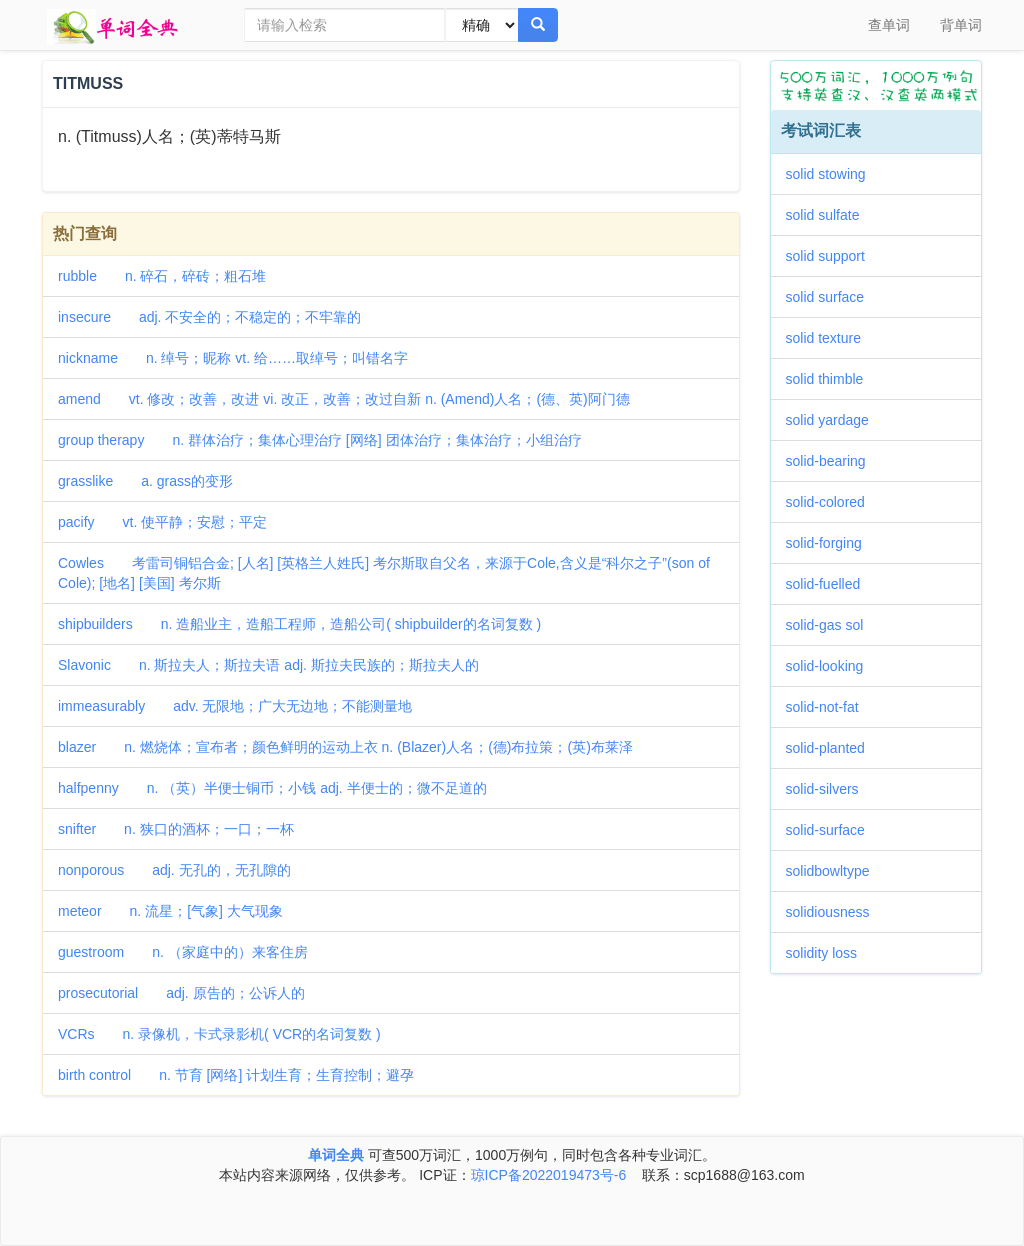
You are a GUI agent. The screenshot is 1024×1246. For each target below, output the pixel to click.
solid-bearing (833, 461)
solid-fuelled (830, 584)
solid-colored (832, 502)
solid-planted (832, 748)
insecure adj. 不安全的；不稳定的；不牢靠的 (209, 317)
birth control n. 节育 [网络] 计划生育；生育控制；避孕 (236, 1075)
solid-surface (832, 830)
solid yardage (834, 420)
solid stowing (833, 174)
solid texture (830, 338)
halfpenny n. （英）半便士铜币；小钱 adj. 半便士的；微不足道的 (272, 788)
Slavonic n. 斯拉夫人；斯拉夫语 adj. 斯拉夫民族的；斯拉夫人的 (268, 665)
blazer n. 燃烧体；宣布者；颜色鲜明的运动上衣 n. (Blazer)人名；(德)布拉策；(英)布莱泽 (345, 747)
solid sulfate (830, 215)
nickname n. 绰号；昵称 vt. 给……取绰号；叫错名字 (233, 358)
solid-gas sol (832, 625)
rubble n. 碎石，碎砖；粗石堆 (162, 276)
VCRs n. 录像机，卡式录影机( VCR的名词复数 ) (219, 1034)
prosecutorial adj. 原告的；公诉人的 (181, 993)
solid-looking (832, 666)
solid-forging (831, 543)
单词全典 (336, 1155)
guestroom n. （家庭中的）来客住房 (183, 952)
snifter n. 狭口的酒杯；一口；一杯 (176, 829)
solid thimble (832, 379)
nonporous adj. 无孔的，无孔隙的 (174, 870)
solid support (832, 256)
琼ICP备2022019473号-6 (549, 1175)
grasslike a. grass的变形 (145, 481)
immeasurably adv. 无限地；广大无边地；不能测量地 (235, 706)
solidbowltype (835, 871)
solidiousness (835, 912)
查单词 (889, 25)
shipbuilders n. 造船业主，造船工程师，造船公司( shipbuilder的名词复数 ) (299, 624)
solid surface (832, 297)
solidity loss (829, 953)
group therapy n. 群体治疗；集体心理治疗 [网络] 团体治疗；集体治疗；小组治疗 (320, 440)
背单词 (961, 25)
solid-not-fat (829, 707)
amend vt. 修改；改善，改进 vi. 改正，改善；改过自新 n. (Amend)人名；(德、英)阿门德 (344, 399)
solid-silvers (829, 789)
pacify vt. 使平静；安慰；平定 (162, 522)
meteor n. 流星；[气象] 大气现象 (170, 911)
